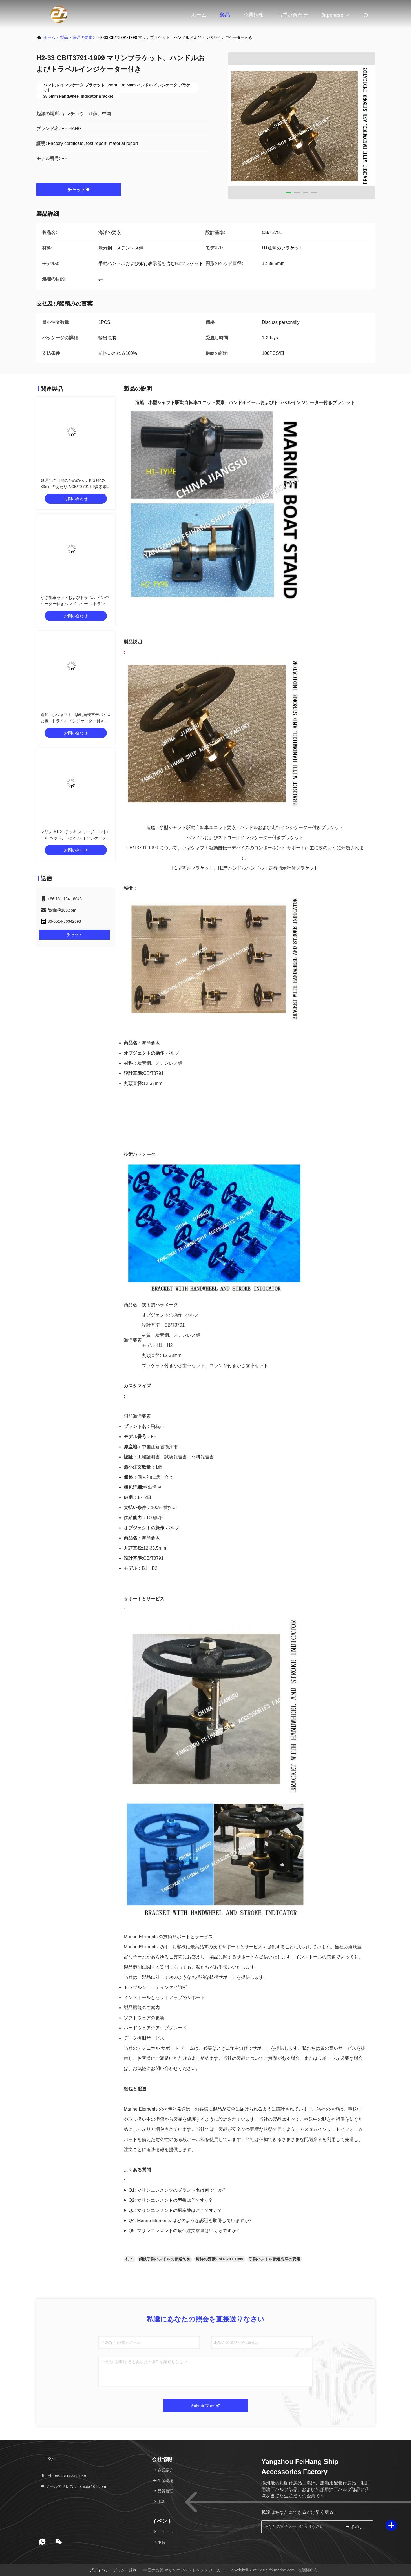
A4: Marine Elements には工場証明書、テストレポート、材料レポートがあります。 (245, 2221)
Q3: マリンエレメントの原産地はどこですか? (175, 2210)
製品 (225, 15)
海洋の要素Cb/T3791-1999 (219, 2259)
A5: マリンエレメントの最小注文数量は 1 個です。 (245, 2231)
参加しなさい (356, 2526)
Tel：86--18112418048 (63, 2476)
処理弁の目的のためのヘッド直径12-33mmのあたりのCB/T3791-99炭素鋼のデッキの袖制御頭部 (76, 486)
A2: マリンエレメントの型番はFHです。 (245, 2200)
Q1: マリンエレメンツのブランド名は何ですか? (177, 2190)
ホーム (198, 15)
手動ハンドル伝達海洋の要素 (274, 2259)
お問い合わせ (292, 15)
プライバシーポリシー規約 (113, 2570)
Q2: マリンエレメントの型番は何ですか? (170, 2200)
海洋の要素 (82, 37)
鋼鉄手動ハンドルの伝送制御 (164, 2259)
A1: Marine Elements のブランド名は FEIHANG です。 (245, 2190)
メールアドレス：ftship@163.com (73, 2486)
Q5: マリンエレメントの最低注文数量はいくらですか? (184, 2230)
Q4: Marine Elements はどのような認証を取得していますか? (190, 2220)
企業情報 (254, 15)
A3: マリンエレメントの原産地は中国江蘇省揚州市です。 (245, 2210)
